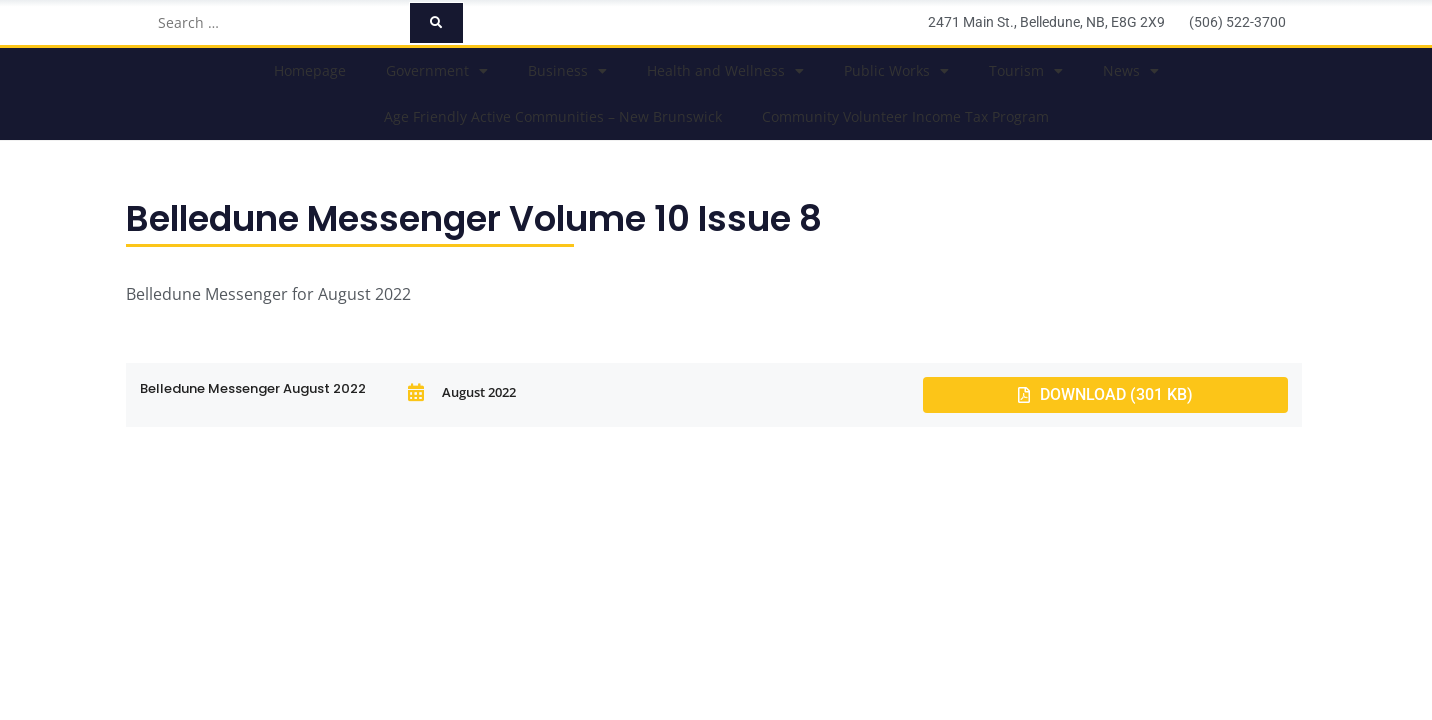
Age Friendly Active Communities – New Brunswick (553, 116)
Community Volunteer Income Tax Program (905, 116)
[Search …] (277, 23)
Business (567, 71)
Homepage (310, 70)
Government (437, 71)
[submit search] (436, 23)
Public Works (896, 71)
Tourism (1026, 71)
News (1131, 71)
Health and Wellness (725, 71)
